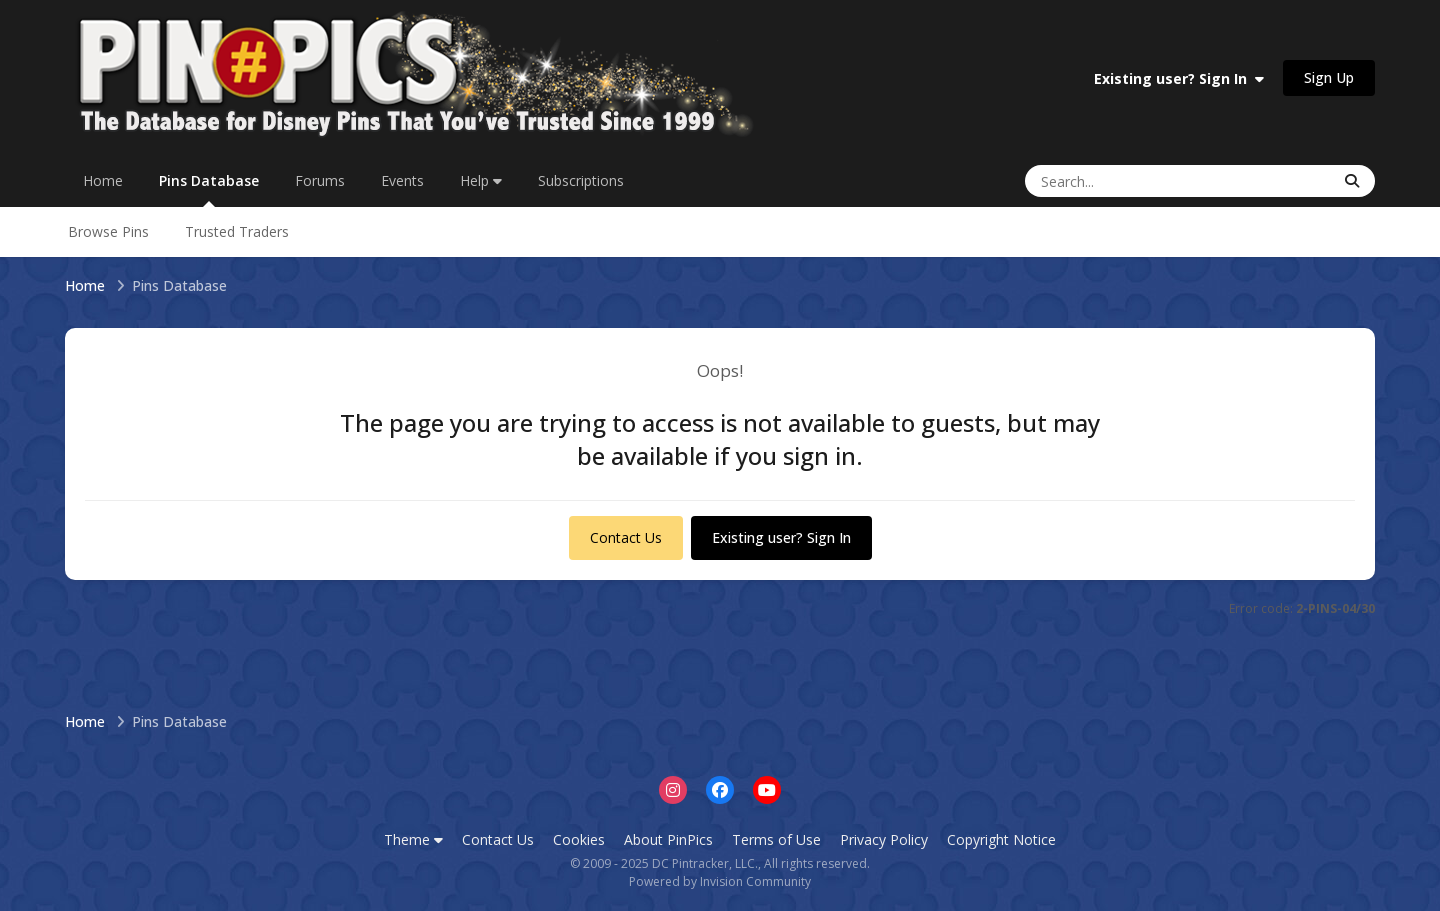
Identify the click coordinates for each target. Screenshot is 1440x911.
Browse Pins (108, 231)
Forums (320, 180)
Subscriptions (581, 180)
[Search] (1117, 181)
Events (402, 180)
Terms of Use (776, 839)
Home (103, 180)
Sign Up (1329, 77)
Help (481, 180)
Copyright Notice (1001, 839)
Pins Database (209, 189)
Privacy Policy (884, 839)
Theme (413, 839)
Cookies (579, 839)
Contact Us (626, 537)
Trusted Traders (237, 231)
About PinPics (668, 839)
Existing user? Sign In (1179, 78)
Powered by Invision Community (720, 881)
